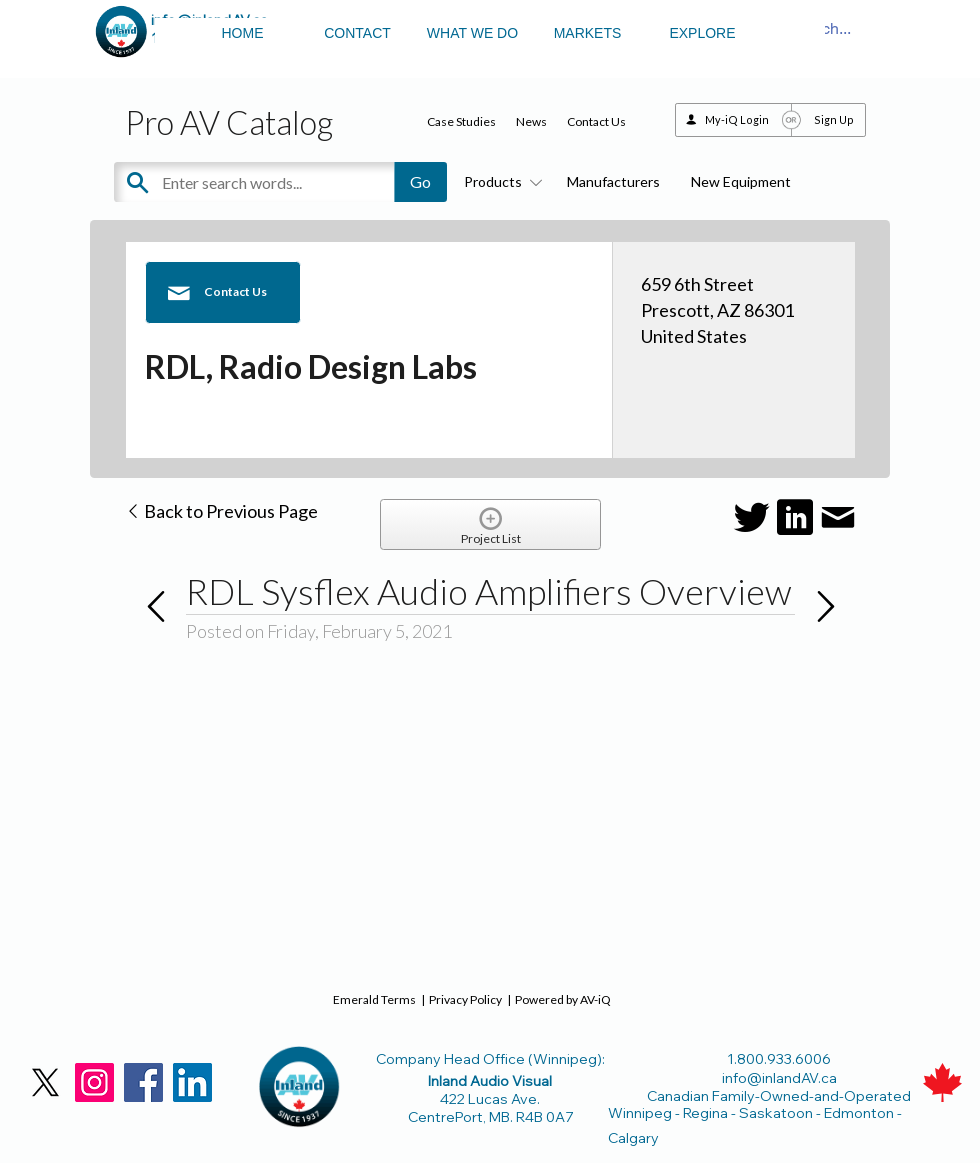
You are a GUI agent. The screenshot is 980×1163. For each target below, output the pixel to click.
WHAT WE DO (472, 33)
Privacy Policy (465, 999)
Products (500, 181)
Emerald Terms (374, 999)
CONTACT (357, 33)
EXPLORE (702, 33)
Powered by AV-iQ (563, 999)
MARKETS (588, 33)
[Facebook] (143, 1082)
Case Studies (461, 121)
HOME (243, 33)
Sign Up (834, 119)
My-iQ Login (737, 119)
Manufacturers (613, 181)
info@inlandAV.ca (779, 1078)
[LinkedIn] (192, 1082)
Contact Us (596, 121)
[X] (45, 1082)
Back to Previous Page (221, 511)
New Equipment (741, 181)
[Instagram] (94, 1082)
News (531, 121)
